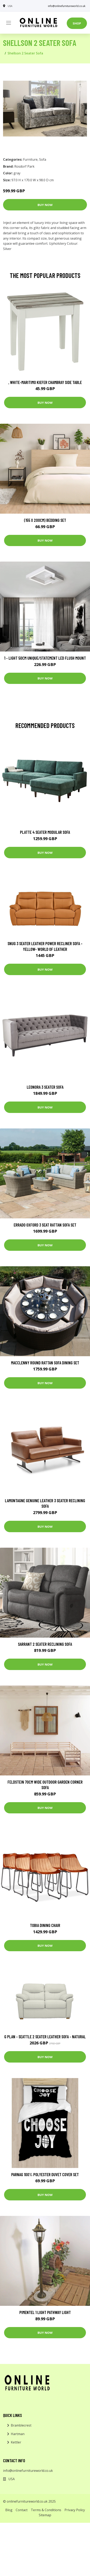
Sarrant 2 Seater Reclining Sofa (45, 1644)
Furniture (30, 159)
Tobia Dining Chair (45, 1925)
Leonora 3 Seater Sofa (45, 1086)
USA (10, 6)
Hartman (17, 2434)
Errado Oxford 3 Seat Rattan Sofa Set (45, 1224)
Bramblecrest (21, 2425)
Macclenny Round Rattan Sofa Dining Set (45, 1362)
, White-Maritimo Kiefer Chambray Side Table (45, 382)
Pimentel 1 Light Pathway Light (45, 2312)
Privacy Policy (74, 2510)
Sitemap (45, 2515)
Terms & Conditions (46, 2510)
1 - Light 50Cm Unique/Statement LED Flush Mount (45, 657)
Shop (77, 23)
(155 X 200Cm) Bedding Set (45, 520)
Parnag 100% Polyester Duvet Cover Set (45, 2174)
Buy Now (45, 205)
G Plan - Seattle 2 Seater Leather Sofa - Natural (45, 2036)
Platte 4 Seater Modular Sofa (45, 832)
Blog (8, 2510)
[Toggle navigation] (8, 23)
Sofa (42, 159)
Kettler (16, 2442)
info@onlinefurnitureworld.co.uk (66, 6)
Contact (22, 2510)
